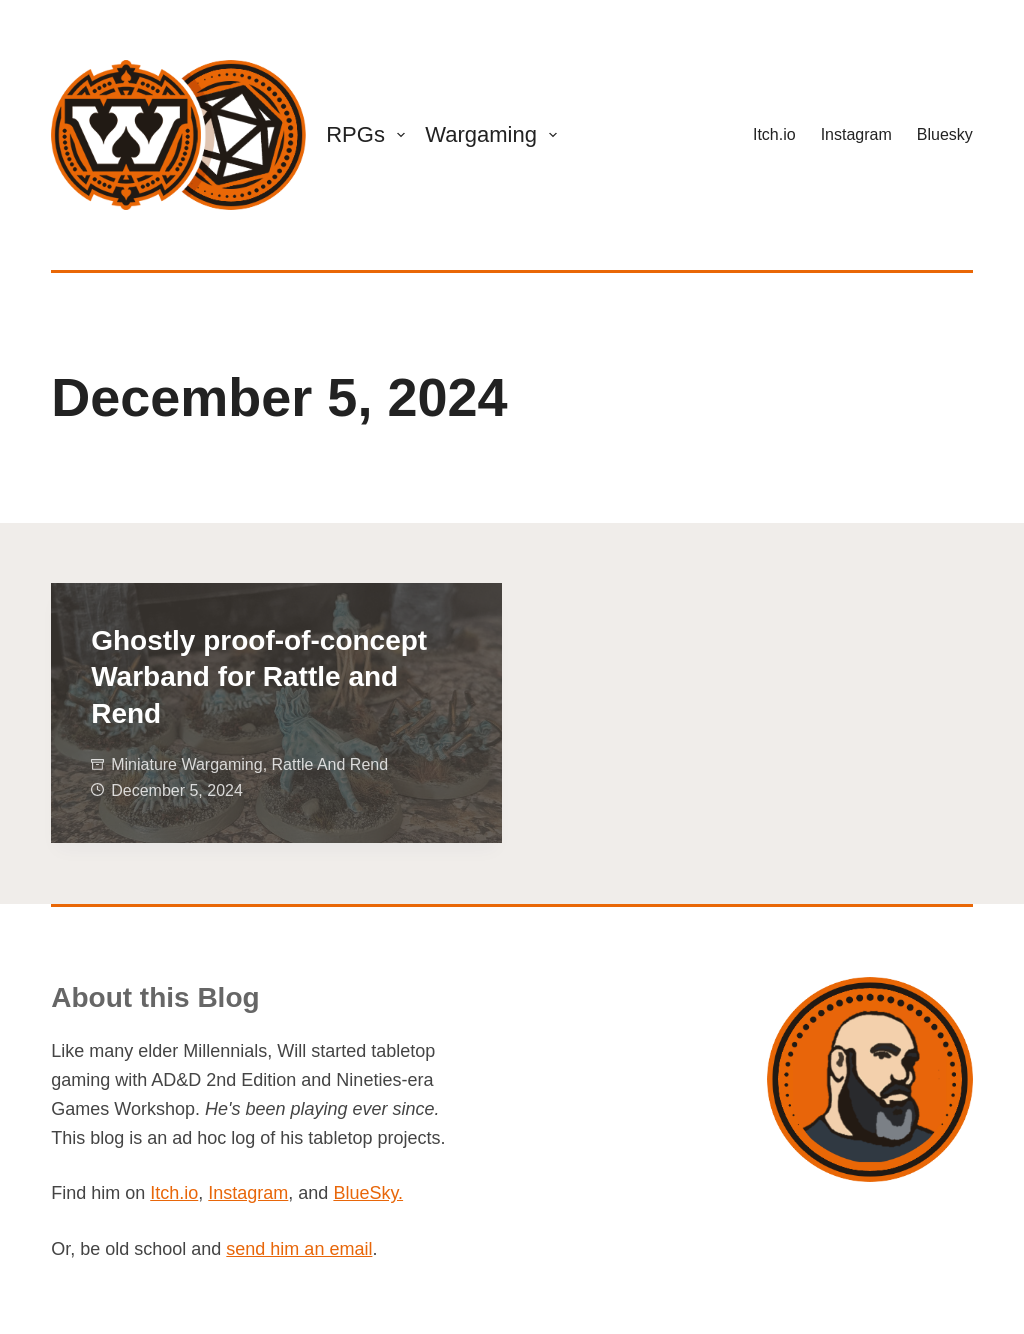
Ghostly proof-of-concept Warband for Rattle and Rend (259, 677)
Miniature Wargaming (186, 764)
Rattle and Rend (330, 764)
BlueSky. (368, 1193)
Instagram (856, 134)
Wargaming (495, 134)
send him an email (299, 1249)
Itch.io (774, 134)
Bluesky (945, 134)
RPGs (369, 134)
